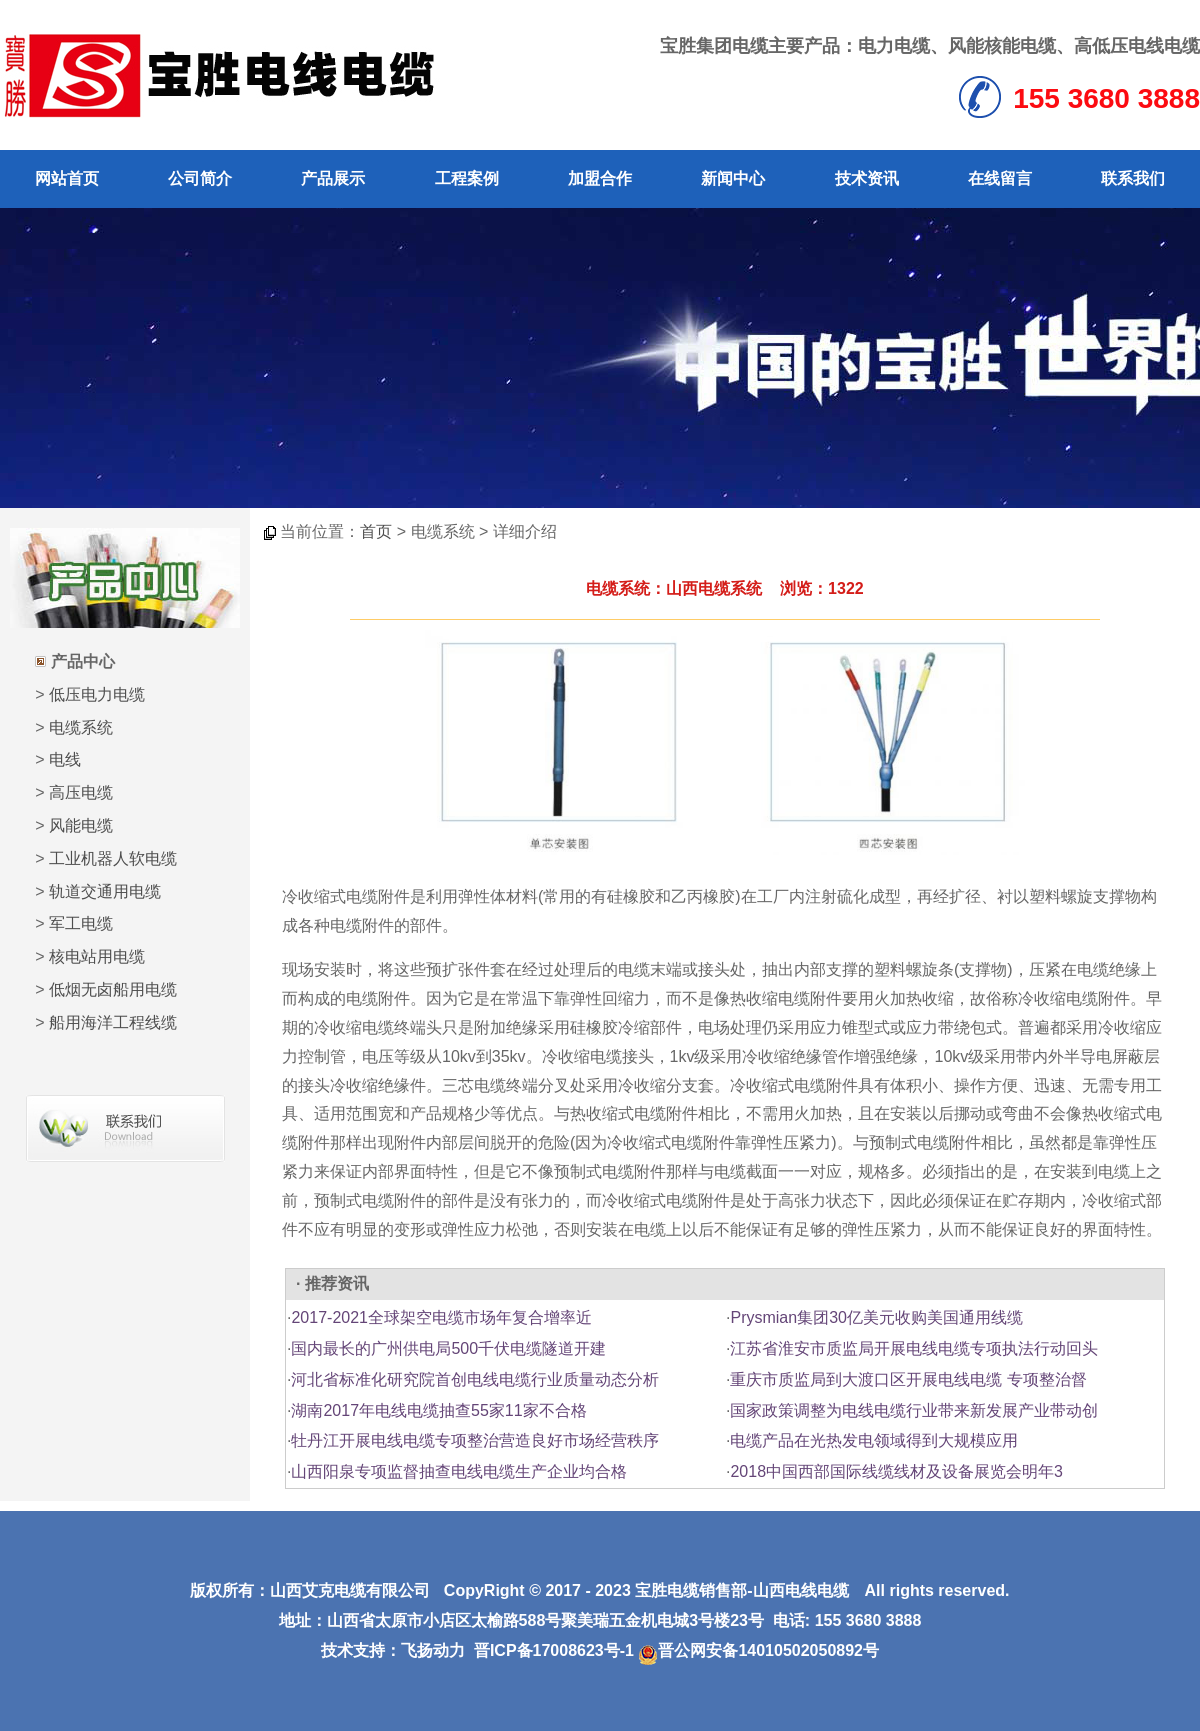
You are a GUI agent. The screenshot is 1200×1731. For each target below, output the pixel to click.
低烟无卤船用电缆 (113, 989)
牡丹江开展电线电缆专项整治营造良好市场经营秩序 (475, 1440)
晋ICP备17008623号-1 (554, 1650)
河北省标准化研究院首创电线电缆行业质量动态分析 (475, 1379)
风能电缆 (81, 825)
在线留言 (1000, 178)
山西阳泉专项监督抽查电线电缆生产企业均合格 (459, 1471)
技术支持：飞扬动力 (393, 1650)
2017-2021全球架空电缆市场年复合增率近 (441, 1317)
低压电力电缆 (97, 694)
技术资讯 (867, 178)
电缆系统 (81, 727)
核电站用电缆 (97, 956)
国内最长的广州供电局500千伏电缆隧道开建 (448, 1348)
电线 (65, 759)
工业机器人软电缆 (113, 858)
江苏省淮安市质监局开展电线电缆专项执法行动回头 (914, 1348)
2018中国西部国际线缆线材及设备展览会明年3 (896, 1471)
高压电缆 (81, 792)
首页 (376, 531)
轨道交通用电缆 (105, 891)
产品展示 (333, 178)
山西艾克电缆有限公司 (350, 1590)
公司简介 (200, 178)
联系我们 (1133, 178)
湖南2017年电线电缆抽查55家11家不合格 (438, 1410)
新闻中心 (733, 178)
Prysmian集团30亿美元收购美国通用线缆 (876, 1317)
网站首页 (67, 178)
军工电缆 (81, 923)
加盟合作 (600, 178)
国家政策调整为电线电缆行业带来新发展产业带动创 (914, 1410)
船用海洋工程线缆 (113, 1022)
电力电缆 (894, 46)
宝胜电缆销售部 (691, 1590)
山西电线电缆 (801, 1590)
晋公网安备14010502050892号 (758, 1650)
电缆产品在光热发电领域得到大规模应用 (874, 1440)
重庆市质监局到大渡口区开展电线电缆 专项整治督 (908, 1379)
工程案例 (467, 178)
